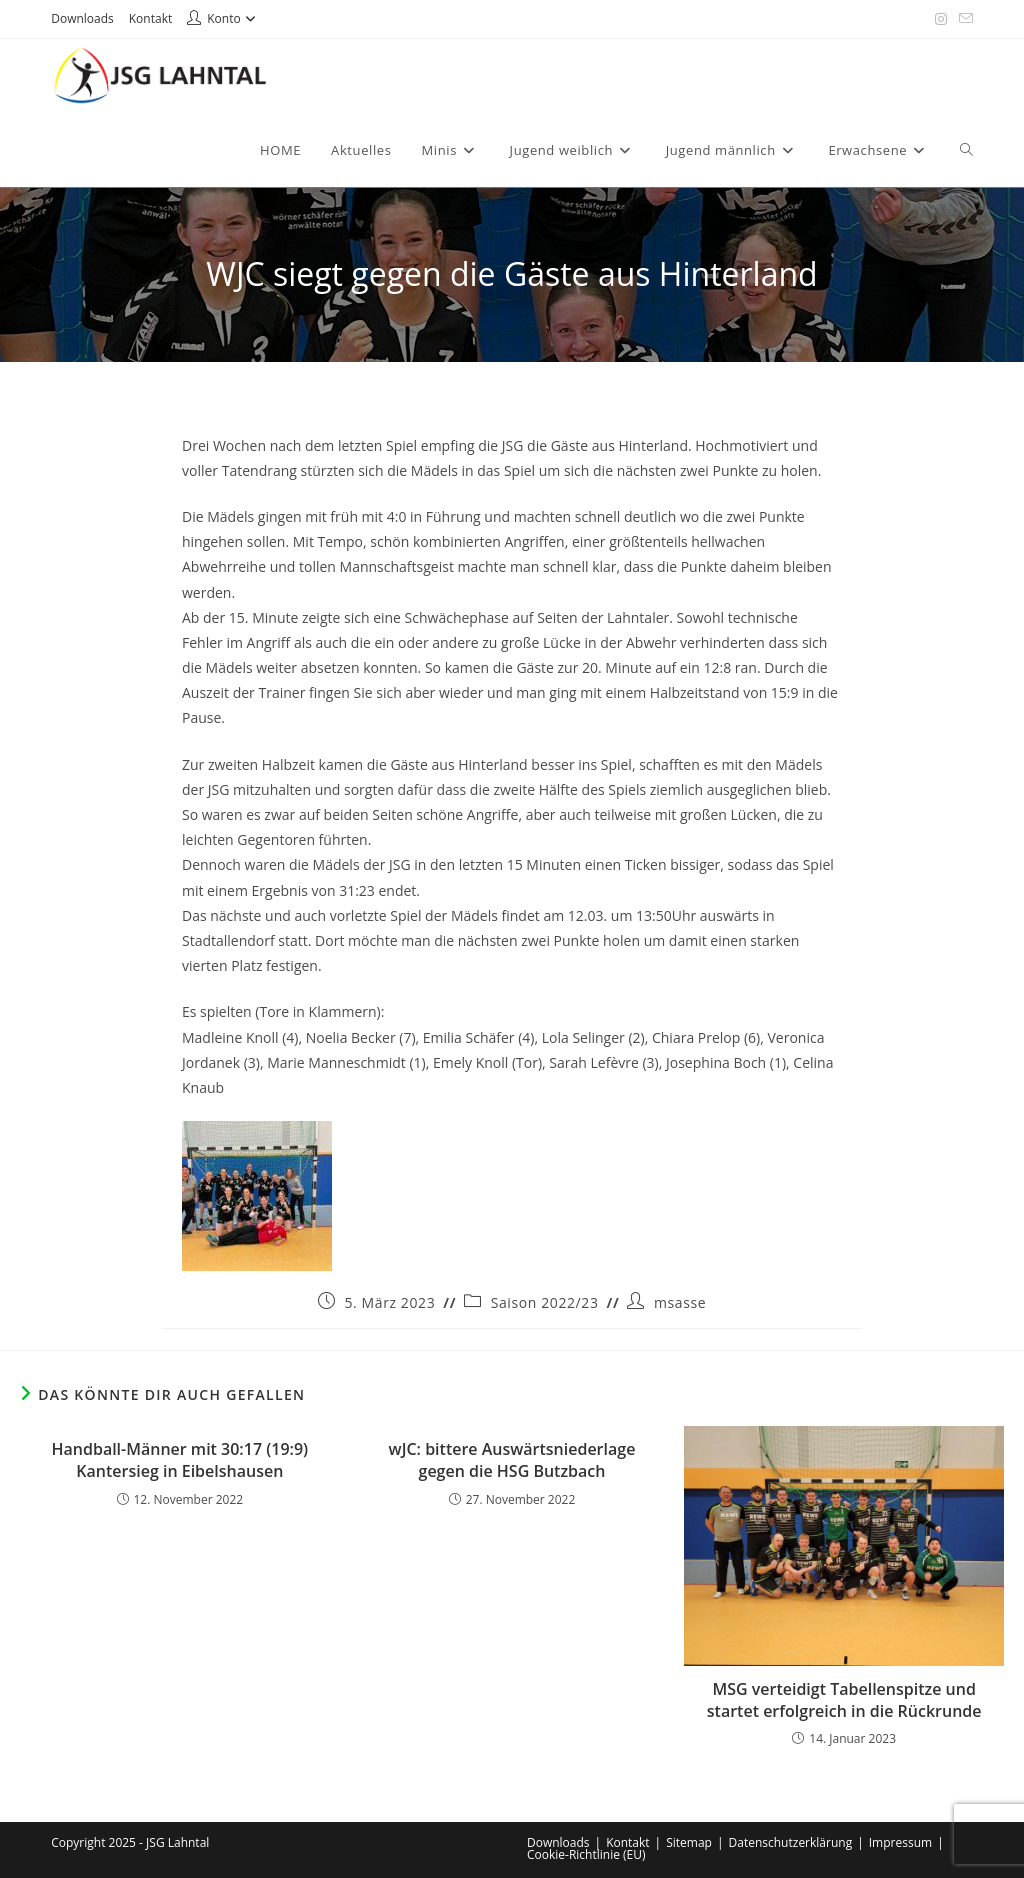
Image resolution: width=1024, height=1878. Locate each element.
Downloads (82, 18)
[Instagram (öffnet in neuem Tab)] (941, 19)
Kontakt (150, 18)
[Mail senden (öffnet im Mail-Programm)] (963, 19)
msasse (680, 1302)
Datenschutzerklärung (791, 1842)
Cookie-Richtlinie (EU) (586, 1854)
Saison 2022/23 (545, 1302)
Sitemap (689, 1842)
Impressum (900, 1842)
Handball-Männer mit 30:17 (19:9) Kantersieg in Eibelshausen (179, 1460)
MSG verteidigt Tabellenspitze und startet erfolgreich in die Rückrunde (844, 1700)
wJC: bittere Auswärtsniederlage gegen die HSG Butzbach (512, 1460)
